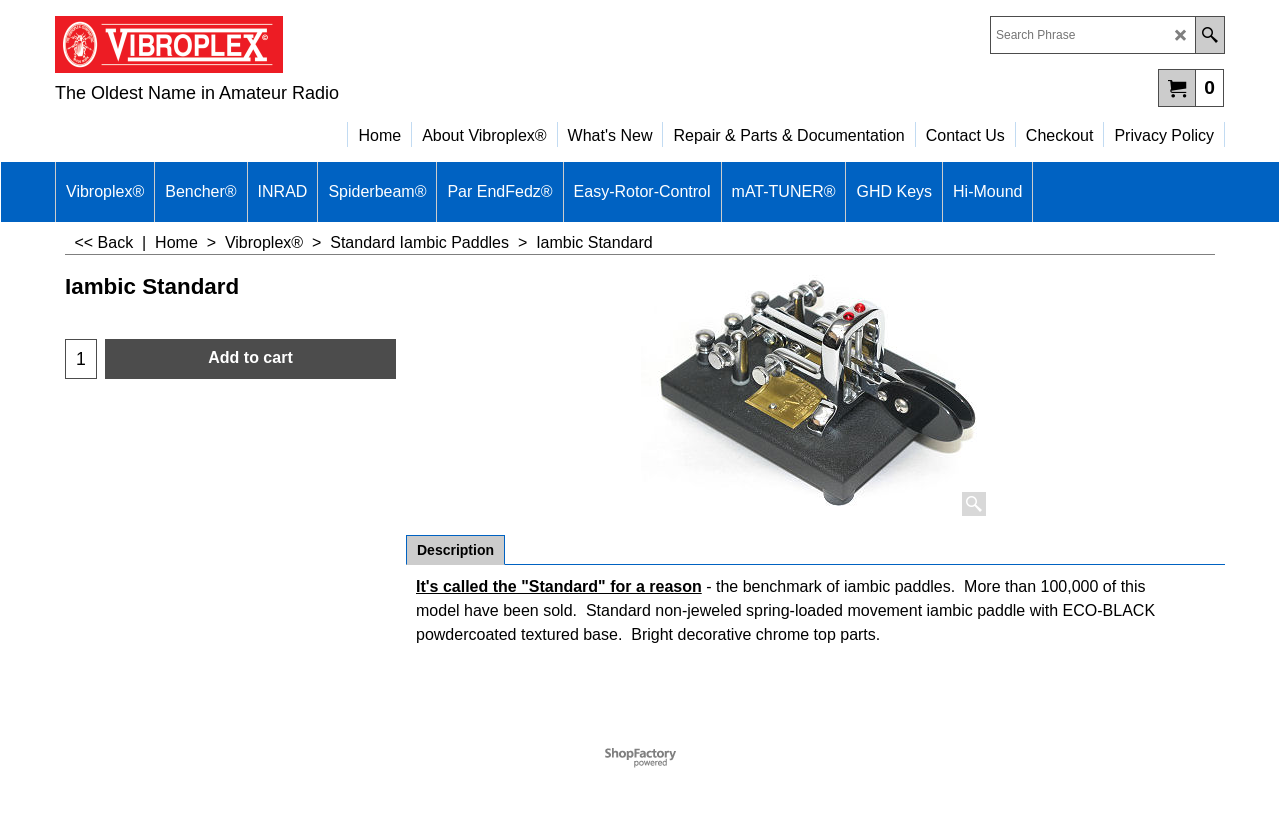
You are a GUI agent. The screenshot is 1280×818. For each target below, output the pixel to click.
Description (455, 550)
